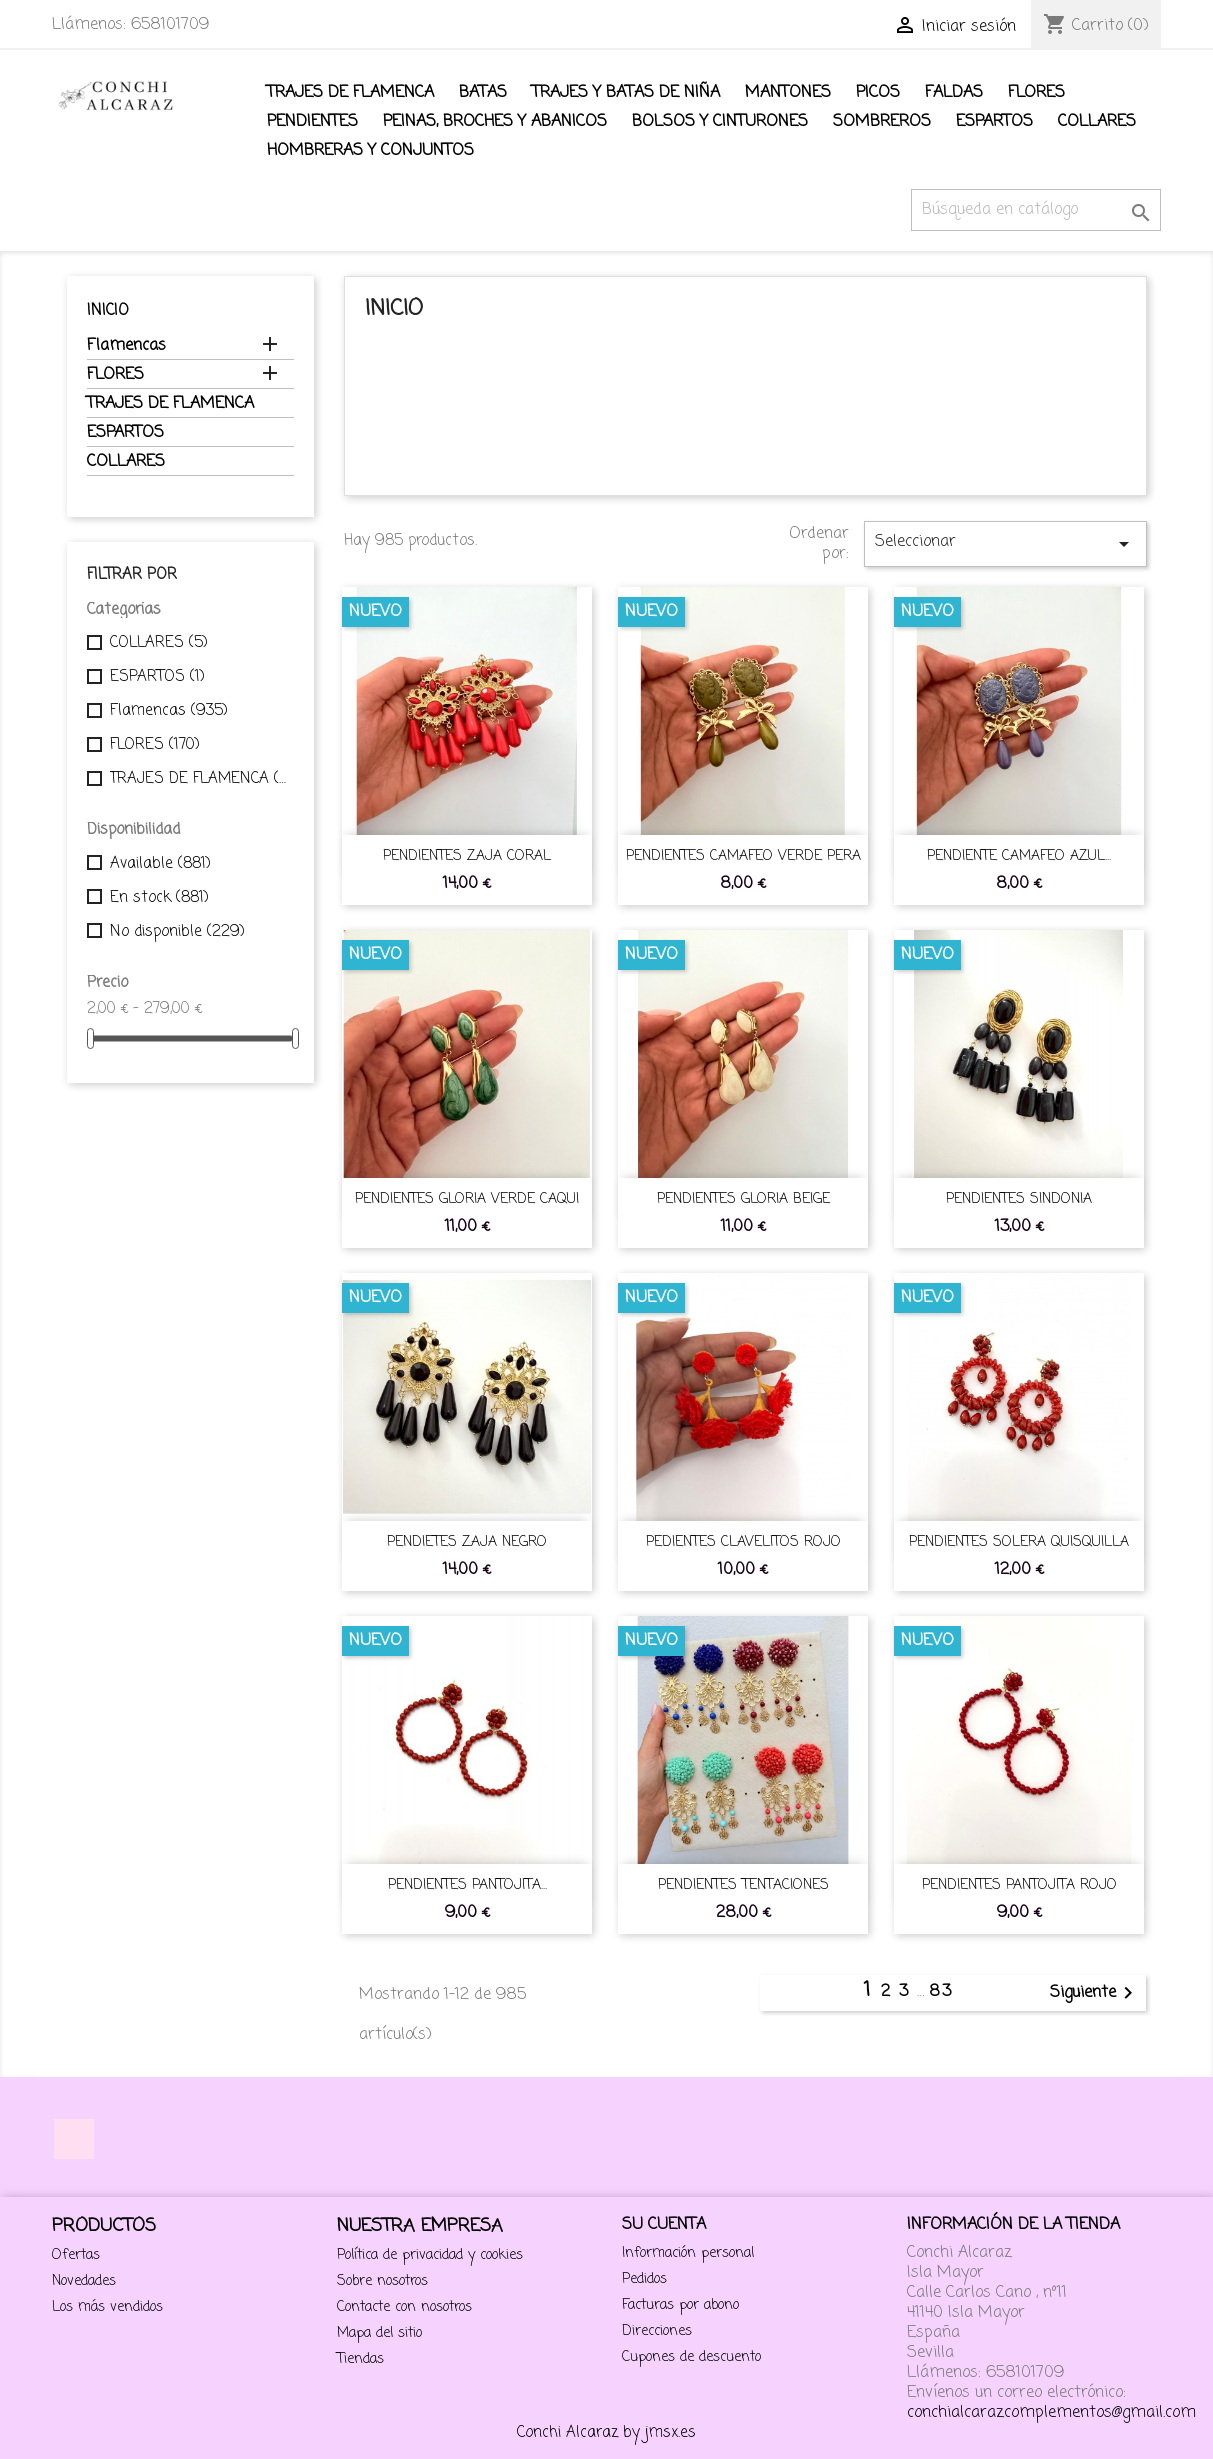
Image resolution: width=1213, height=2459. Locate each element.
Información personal (688, 2253)
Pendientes (312, 122)
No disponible (177, 932)
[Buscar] (1036, 210)
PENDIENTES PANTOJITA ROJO (1019, 1885)
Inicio (108, 311)
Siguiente (1095, 1993)
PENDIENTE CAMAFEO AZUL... (1019, 856)
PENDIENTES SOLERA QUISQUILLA (1019, 1542)
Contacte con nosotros (404, 2307)
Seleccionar (1005, 543)
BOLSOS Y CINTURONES (720, 122)
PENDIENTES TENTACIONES (743, 1885)
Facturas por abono (680, 2305)
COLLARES (1097, 122)
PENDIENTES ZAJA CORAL (467, 856)
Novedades (84, 2281)
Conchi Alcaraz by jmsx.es (606, 2433)
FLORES (1036, 93)
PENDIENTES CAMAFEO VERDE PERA (743, 856)
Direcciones (657, 2331)
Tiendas (360, 2359)
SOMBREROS (882, 122)
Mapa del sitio (379, 2333)
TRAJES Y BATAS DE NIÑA (626, 93)
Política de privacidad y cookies (430, 2255)
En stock (159, 898)
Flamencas (126, 347)
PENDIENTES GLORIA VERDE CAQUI (467, 1199)
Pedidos (644, 2279)
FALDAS (954, 93)
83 (941, 1992)
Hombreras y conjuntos (370, 151)
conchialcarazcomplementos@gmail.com (1051, 2413)
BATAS (483, 93)
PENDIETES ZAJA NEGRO (467, 1542)
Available (160, 864)
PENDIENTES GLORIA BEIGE (743, 1199)
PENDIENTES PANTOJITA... (467, 1885)
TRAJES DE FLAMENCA (350, 93)
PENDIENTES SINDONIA (1019, 1199)
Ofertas (76, 2255)
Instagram (74, 2139)
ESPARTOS (994, 122)
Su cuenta (664, 2225)
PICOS (878, 93)
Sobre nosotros (382, 2281)
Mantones (788, 93)
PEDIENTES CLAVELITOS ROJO (743, 1542)
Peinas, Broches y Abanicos (495, 122)
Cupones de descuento (691, 2357)
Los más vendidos (107, 2307)
